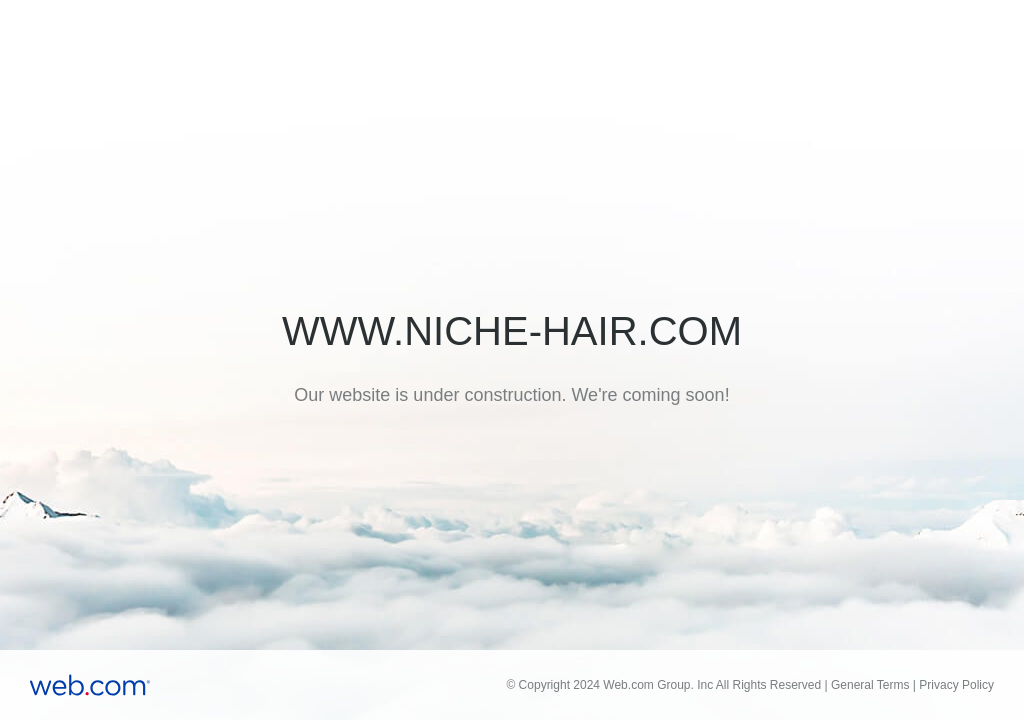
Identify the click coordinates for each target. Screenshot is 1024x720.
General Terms (870, 685)
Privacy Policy (956, 685)
